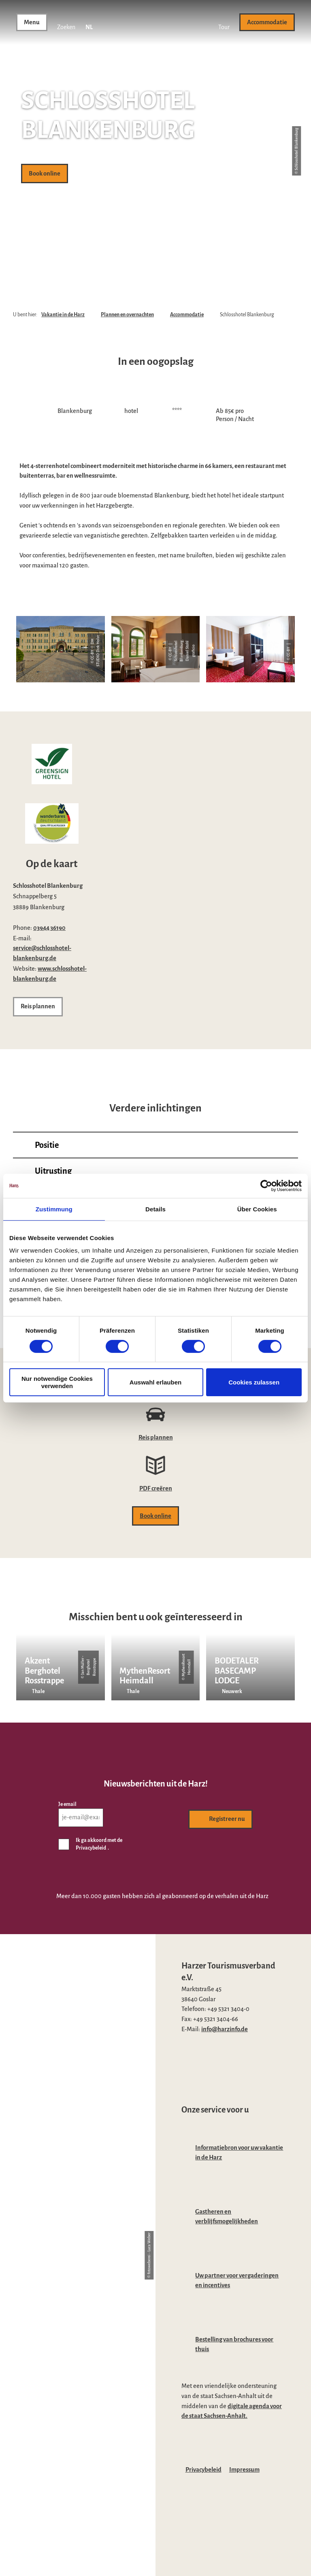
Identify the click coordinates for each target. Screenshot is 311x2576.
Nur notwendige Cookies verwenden (57, 1382)
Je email (67, 1804)
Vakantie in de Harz (63, 315)
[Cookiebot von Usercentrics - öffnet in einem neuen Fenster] (266, 1185)
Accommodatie (187, 315)
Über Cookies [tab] (257, 1208)
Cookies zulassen (253, 1382)
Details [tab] (155, 1208)
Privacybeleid (203, 2469)
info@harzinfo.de (224, 2029)
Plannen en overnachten (127, 315)
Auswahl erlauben (155, 1382)
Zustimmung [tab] (54, 1208)
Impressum (244, 2469)
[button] (224, 22)
